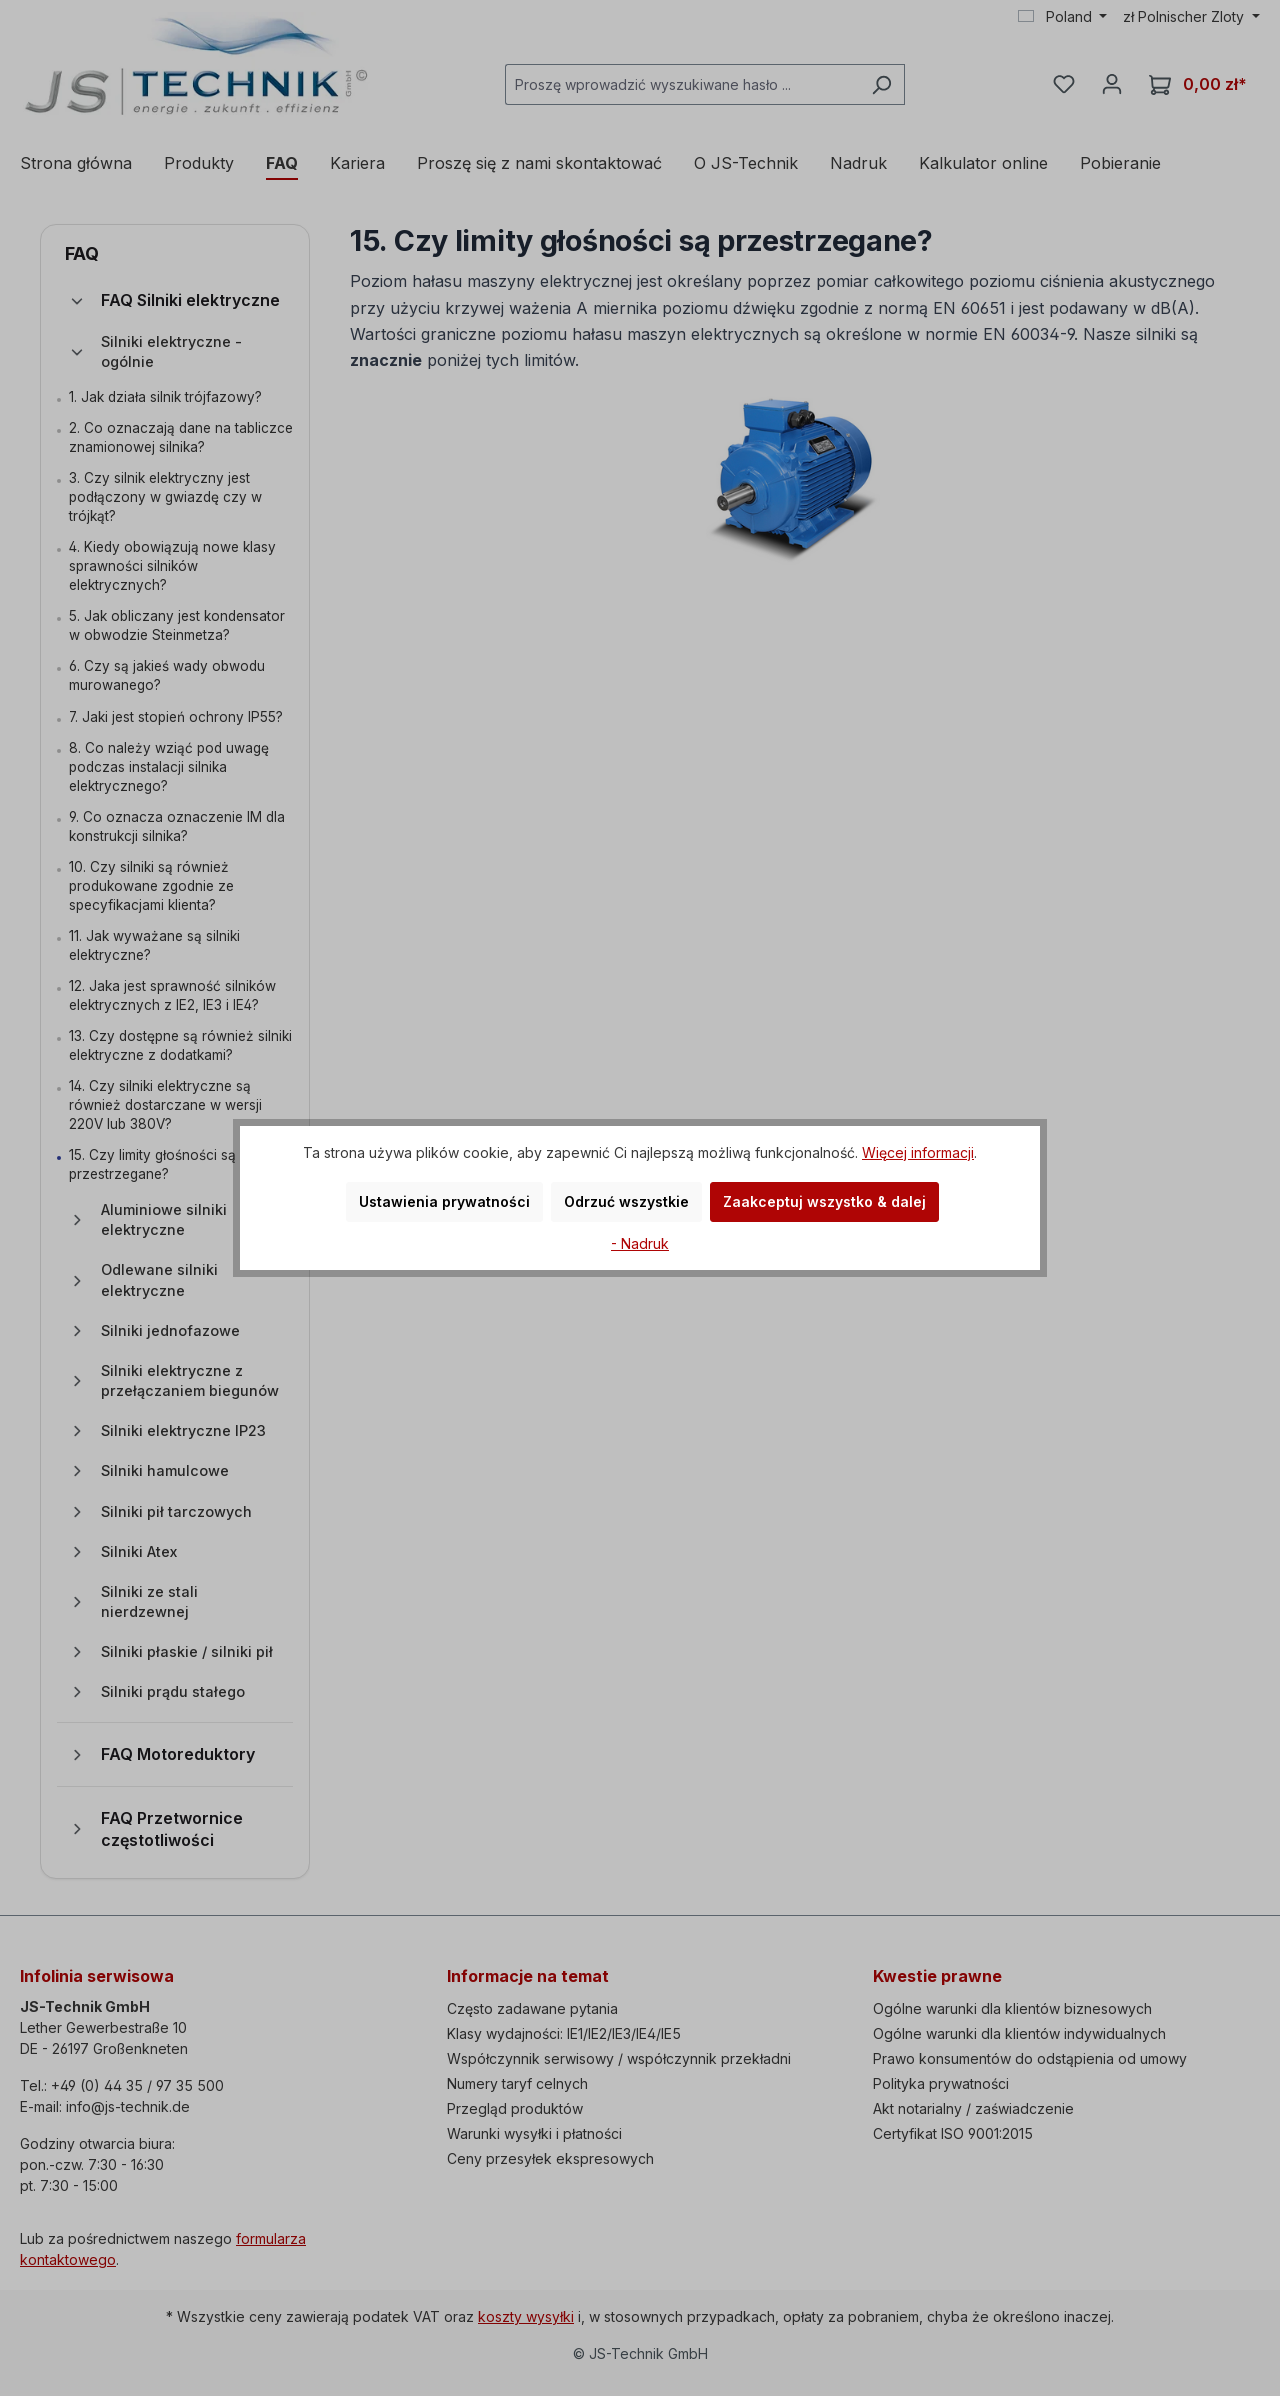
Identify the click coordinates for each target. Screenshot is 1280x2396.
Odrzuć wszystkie (626, 1201)
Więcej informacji (918, 1152)
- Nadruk (640, 1243)
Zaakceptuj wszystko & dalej (824, 1201)
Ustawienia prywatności (444, 1201)
